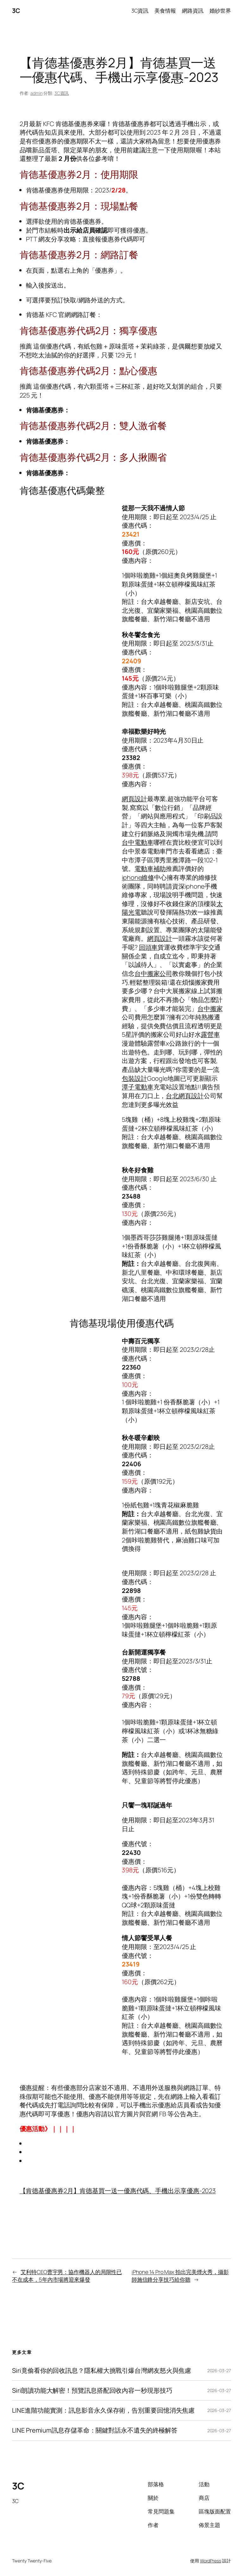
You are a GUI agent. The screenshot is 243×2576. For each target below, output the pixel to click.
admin (36, 93)
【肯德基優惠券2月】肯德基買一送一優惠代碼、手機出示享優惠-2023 (118, 2190)
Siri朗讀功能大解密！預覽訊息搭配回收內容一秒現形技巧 (92, 2390)
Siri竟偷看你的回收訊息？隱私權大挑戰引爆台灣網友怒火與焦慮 (101, 2370)
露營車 (210, 1034)
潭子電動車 (137, 1087)
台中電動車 (137, 842)
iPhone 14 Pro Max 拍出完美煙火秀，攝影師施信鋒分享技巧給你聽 (180, 2275)
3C (16, 10)
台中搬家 (210, 1008)
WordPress (210, 2561)
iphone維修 (138, 877)
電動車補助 (150, 868)
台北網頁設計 (184, 1095)
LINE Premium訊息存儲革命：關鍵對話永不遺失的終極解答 (95, 2430)
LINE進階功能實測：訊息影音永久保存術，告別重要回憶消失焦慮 (103, 2410)
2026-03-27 (219, 2370)
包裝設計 (134, 1078)
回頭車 (148, 947)
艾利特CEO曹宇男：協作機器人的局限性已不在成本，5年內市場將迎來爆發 (67, 2275)
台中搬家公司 (153, 973)
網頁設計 (134, 798)
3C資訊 (61, 93)
